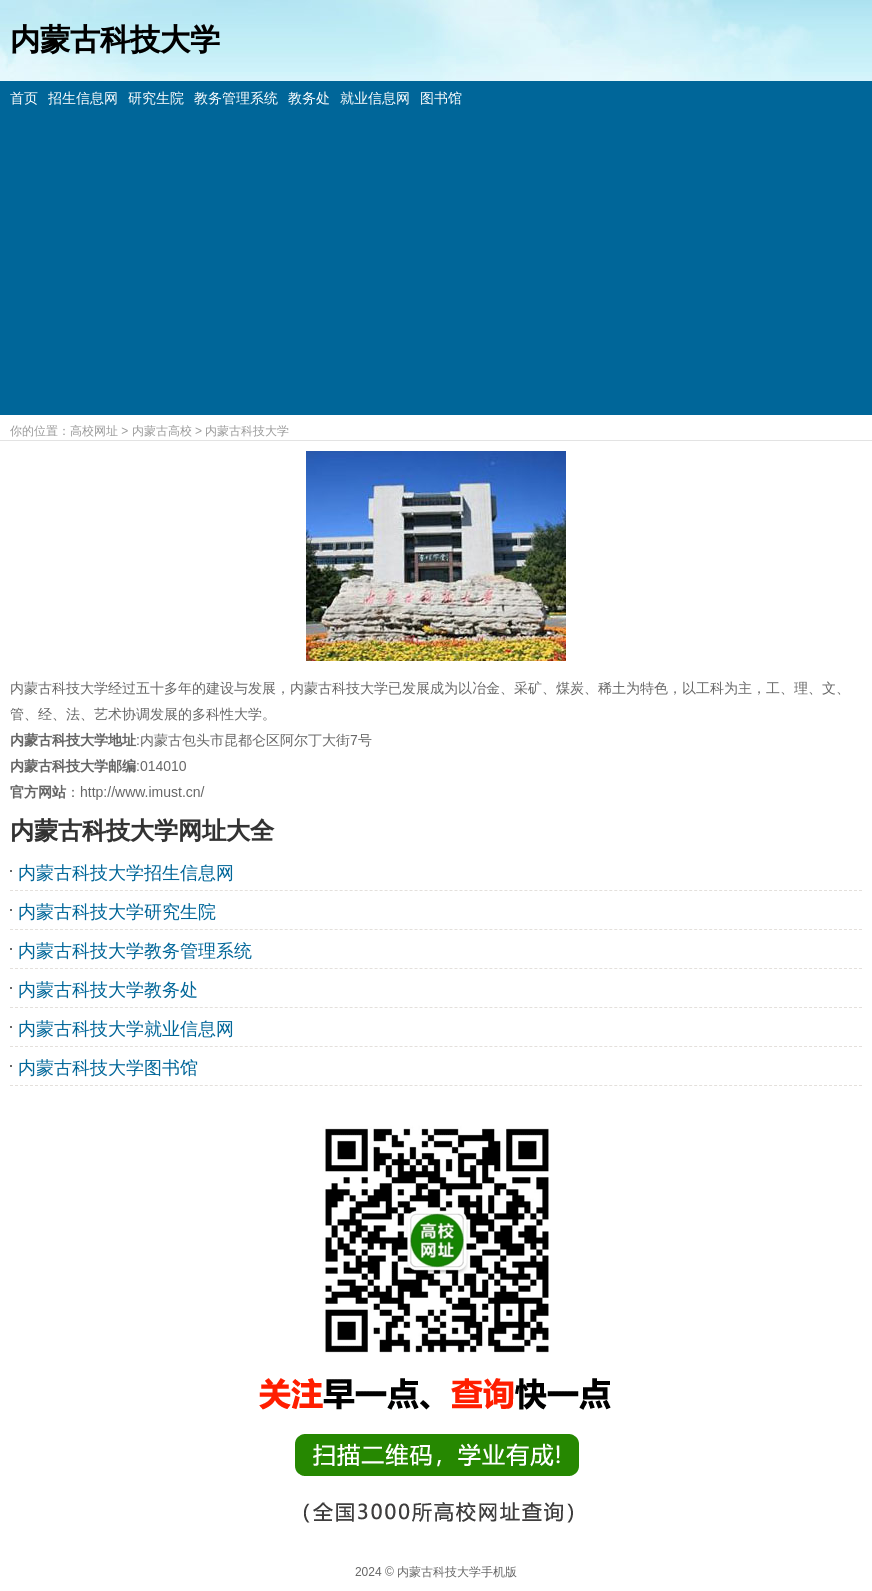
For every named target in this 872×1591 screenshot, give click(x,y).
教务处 (309, 98)
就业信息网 (375, 98)
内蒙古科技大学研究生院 (117, 912)
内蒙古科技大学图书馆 (108, 1068)
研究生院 (156, 98)
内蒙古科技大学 (247, 431)
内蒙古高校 (162, 431)
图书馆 (441, 98)
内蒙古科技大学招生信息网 (126, 873)
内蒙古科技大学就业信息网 (126, 1029)
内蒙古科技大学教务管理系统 (135, 951)
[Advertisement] (436, 260)
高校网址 (94, 431)
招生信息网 (83, 98)
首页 (24, 98)
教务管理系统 (236, 98)
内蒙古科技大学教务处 (108, 990)
